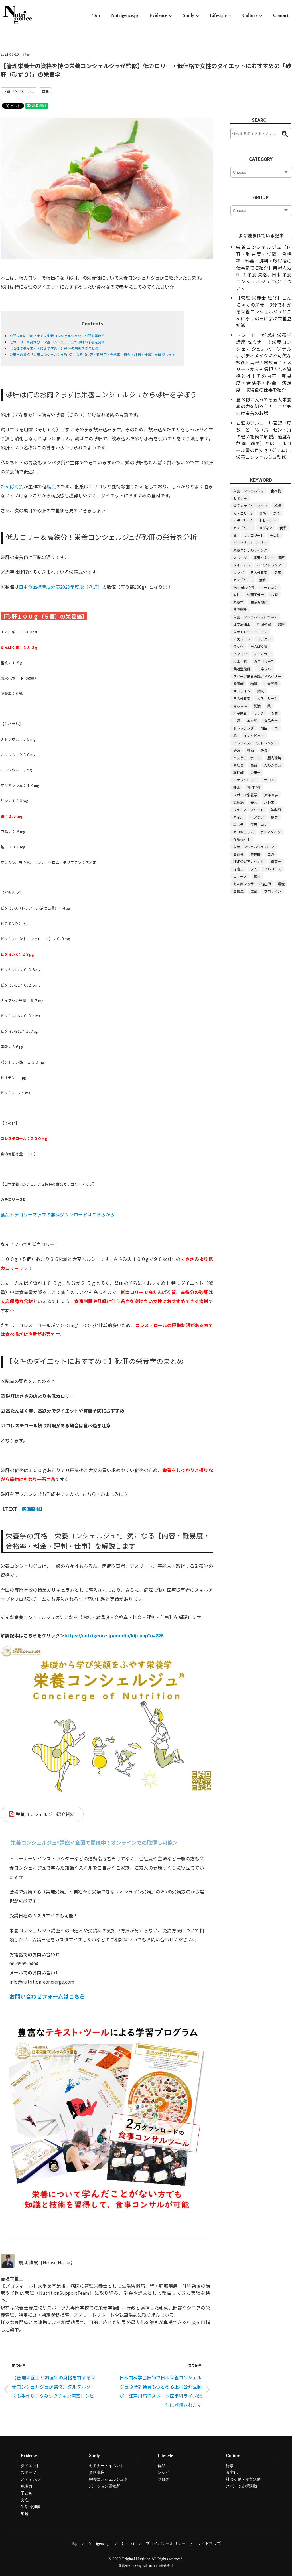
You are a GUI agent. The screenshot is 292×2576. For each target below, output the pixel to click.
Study (188, 15)
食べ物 (276, 490)
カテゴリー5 (242, 579)
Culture (249, 15)
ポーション (269, 587)
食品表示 (271, 720)
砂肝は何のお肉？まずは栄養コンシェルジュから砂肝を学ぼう (57, 335)
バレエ (269, 802)
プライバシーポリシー (166, 2543)
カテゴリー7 (263, 661)
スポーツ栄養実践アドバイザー (257, 676)
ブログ (163, 2480)
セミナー (240, 498)
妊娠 (236, 750)
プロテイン (272, 891)
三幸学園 (271, 683)
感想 (277, 505)
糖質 (253, 683)
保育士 (276, 861)
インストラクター (271, 564)
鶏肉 (250, 750)
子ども (274, 535)
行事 (230, 2466)
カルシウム (272, 765)
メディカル (262, 653)
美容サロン (258, 824)
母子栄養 (240, 713)
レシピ (238, 572)
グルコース (272, 868)
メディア (266, 527)
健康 (277, 572)
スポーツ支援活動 (241, 2486)
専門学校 (254, 787)
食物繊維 (240, 609)
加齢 (264, 728)
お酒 (274, 594)
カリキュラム (243, 831)
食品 (26, 54)
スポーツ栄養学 (245, 794)
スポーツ (240, 557)
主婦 (236, 720)
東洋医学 (271, 794)
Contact (281, 15)
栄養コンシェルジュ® (108, 2480)
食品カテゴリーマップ (250, 505)
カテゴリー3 (242, 520)
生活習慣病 (258, 602)
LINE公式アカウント (248, 861)
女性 (236, 594)
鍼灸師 (252, 720)
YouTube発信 (243, 587)
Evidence (158, 15)
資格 (262, 513)
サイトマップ (209, 2543)
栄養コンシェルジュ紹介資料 (45, 1814)
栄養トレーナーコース (250, 631)
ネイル (238, 817)
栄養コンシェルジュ (19, 90)
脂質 (51, 486)
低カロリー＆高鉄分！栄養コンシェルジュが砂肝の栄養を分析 (57, 341)
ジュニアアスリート (248, 809)
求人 (253, 868)
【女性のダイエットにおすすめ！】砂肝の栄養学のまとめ (53, 348)
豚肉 (257, 876)
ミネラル (264, 668)
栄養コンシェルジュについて (255, 616)
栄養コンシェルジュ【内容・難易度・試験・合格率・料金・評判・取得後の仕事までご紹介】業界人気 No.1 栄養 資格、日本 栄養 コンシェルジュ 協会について (263, 267)
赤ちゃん (240, 705)
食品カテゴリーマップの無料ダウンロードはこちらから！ (60, 1214)
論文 (260, 690)
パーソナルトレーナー (250, 542)
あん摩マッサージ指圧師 (252, 883)
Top (96, 15)
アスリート (241, 639)
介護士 (238, 868)
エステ (238, 824)
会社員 (238, 765)
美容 (253, 802)
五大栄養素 (258, 572)
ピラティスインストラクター (255, 742)
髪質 (274, 817)
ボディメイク (271, 831)
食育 (262, 579)
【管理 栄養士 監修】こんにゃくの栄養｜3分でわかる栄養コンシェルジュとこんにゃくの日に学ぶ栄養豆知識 (263, 311)
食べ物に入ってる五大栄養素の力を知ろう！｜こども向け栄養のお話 (263, 406)
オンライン (241, 690)
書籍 (281, 624)
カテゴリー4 (266, 698)
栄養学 (238, 602)
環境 (281, 883)
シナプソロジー (245, 779)
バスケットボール (247, 757)
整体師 (255, 854)
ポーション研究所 (104, 2486)
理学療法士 (241, 624)
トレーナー (267, 520)
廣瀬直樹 (31, 1508)
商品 (253, 765)
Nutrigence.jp (124, 15)
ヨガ (270, 854)
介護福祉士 (241, 839)
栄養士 (255, 772)
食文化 (238, 646)
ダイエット (241, 564)
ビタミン (240, 653)
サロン (269, 779)
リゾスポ (264, 639)
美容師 (276, 809)
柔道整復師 (241, 668)
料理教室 (264, 624)
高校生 (238, 891)
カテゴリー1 (253, 535)
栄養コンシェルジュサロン (253, 846)
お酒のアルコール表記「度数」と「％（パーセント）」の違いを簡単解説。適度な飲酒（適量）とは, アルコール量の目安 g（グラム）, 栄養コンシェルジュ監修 (263, 439)
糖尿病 (238, 802)
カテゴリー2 (242, 513)
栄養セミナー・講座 (269, 557)
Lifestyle (218, 15)
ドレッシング (243, 728)
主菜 (253, 891)
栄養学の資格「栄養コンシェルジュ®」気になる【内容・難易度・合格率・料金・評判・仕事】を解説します (92, 354)
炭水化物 (240, 661)
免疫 (264, 750)
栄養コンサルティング (250, 550)
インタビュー (254, 735)
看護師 (238, 683)
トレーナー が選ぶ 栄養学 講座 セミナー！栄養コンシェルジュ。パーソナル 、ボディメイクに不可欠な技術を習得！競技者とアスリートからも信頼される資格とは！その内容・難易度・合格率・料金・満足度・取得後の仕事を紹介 (263, 362)
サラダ (259, 713)
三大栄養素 (241, 698)
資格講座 (96, 2473)
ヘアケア (257, 817)
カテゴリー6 (242, 527)
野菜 (276, 513)
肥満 (257, 705)
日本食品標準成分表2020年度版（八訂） (60, 586)
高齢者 (238, 854)
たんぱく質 (12, 486)
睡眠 (236, 787)
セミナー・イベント (106, 2466)
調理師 (238, 772)
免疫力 (26, 2486)
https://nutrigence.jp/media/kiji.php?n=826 (113, 1635)
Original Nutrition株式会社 (154, 2566)
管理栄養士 (255, 594)
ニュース (240, 876)
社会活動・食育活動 (243, 2480)
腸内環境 (274, 757)
